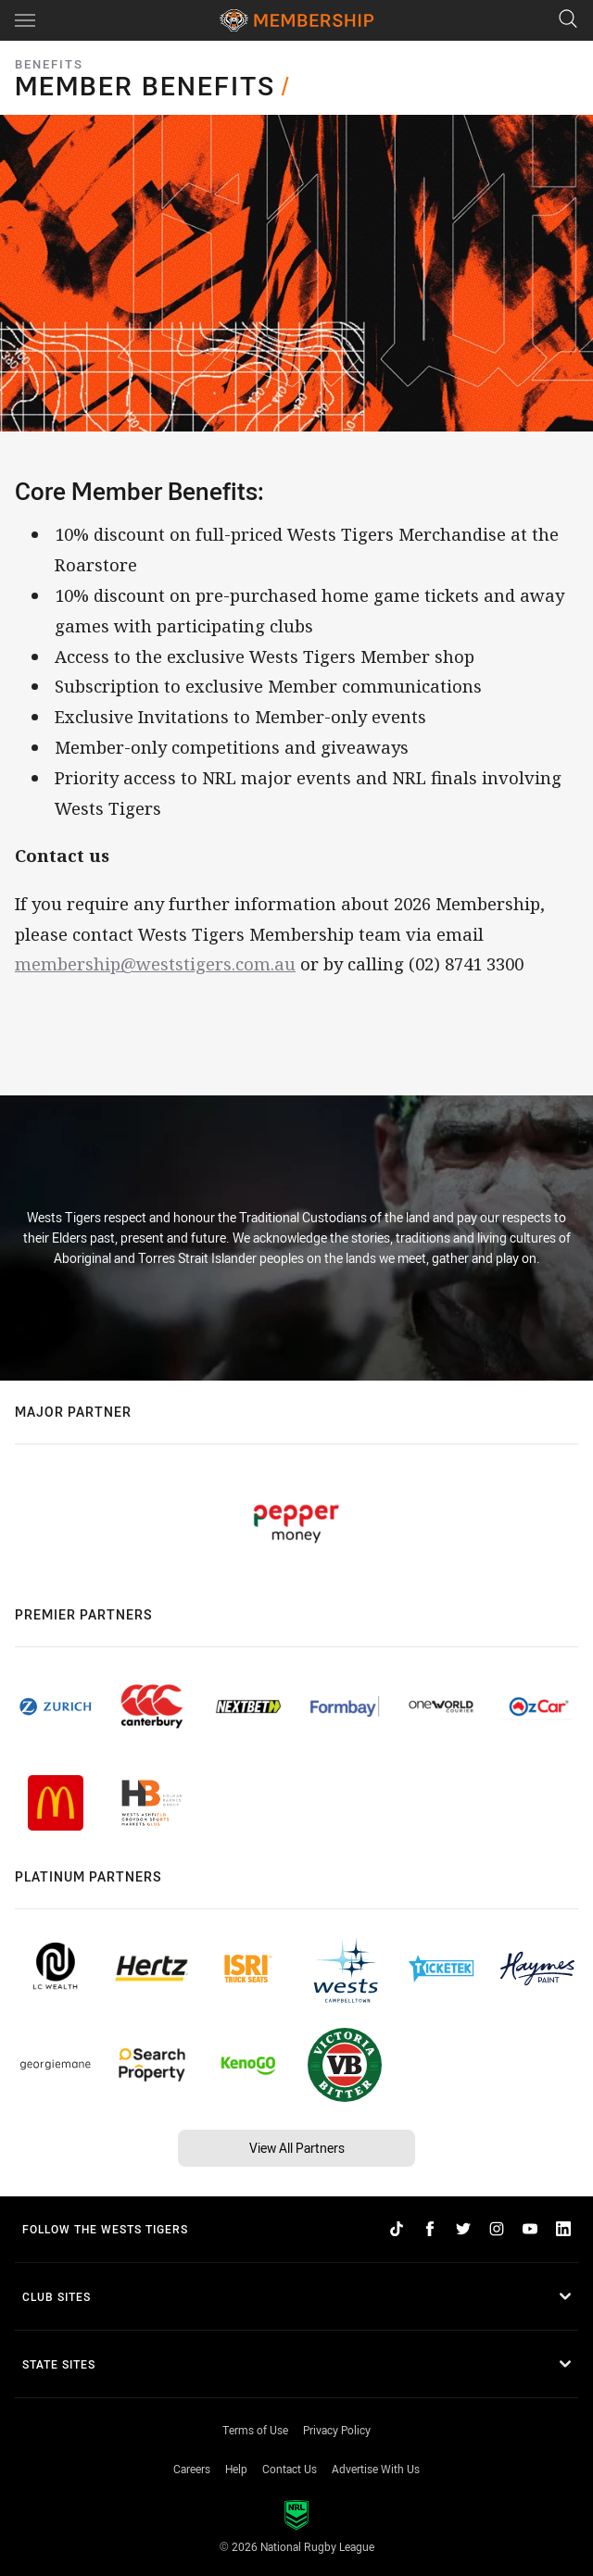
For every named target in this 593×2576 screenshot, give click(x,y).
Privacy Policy (337, 2429)
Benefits (49, 64)
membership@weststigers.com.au (155, 963)
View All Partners (297, 2148)
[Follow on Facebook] (430, 2228)
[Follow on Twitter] (463, 2228)
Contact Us (289, 2468)
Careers (191, 2468)
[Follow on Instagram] (496, 2228)
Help (236, 2468)
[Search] (568, 19)
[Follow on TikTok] (396, 2228)
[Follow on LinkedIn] (563, 2228)
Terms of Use (255, 2429)
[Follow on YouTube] (530, 2228)
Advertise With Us (376, 2468)
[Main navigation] (25, 20)
